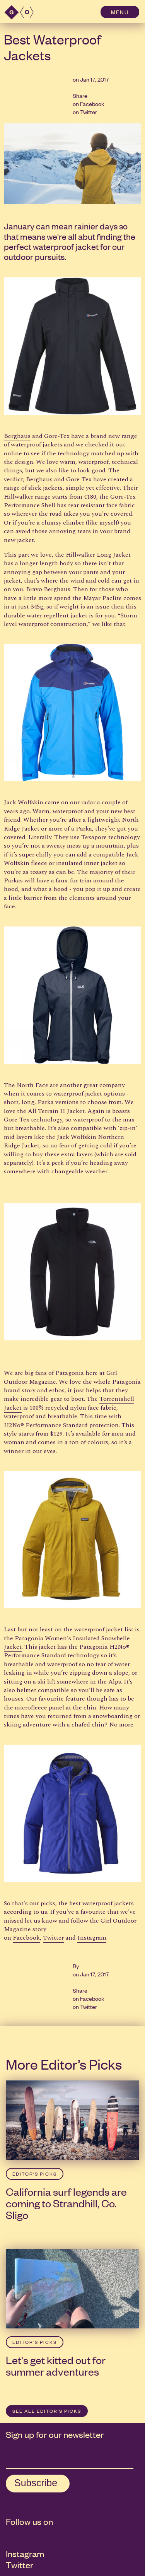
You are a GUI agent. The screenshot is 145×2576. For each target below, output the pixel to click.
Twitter (88, 112)
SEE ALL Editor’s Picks (46, 2410)
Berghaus (17, 436)
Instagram (91, 1937)
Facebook (92, 103)
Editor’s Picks (34, 2173)
